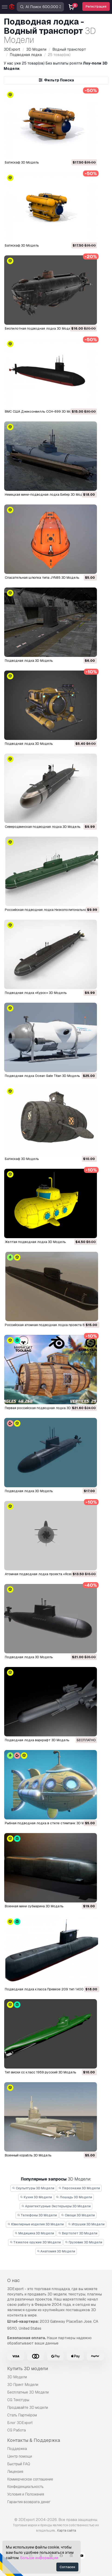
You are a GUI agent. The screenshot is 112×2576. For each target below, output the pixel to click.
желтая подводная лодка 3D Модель (35, 1242)
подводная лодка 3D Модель (29, 1491)
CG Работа (16, 2430)
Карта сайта (66, 2530)
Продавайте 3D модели (27, 2407)
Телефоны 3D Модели (37, 2215)
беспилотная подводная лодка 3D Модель (40, 328)
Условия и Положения (25, 2494)
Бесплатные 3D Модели (28, 2392)
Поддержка (17, 2448)
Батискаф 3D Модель (22, 1159)
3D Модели (17, 2377)
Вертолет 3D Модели (77, 2233)
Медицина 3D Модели (34, 2233)
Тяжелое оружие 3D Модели (35, 2242)
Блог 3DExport (20, 2422)
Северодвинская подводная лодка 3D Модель (42, 827)
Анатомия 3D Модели (56, 2251)
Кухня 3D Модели (36, 2197)
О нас (13, 2280)
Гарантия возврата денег (29, 2501)
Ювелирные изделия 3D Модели (35, 2224)
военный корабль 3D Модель (28, 2155)
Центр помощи (19, 2456)
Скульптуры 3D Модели (33, 2188)
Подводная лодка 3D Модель (29, 661)
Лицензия (15, 2471)
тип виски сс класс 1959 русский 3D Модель (40, 2072)
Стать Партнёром (22, 2415)
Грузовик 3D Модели (83, 2242)
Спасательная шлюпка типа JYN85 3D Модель (42, 577)
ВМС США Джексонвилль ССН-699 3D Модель (42, 411)
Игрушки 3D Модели (86, 2224)
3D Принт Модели (22, 2384)
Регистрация (96, 6)
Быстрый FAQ (18, 2464)
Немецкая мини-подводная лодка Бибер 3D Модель (47, 494)
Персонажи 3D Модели (79, 2188)
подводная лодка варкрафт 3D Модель (37, 1740)
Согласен (67, 2567)
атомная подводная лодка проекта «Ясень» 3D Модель (50, 1574)
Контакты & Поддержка (33, 2440)
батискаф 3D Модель (22, 162)
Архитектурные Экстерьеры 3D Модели (56, 2206)
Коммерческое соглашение (30, 2479)
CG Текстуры (18, 2399)
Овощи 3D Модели (78, 2215)
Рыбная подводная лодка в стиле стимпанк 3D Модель (49, 1823)
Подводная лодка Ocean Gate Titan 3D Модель (42, 1076)
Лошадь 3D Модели (74, 2197)
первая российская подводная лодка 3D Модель (44, 1408)
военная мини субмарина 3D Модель (34, 1906)
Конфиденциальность (25, 2486)
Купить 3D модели (27, 2369)
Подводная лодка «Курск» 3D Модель (36, 993)
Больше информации (39, 2557)
